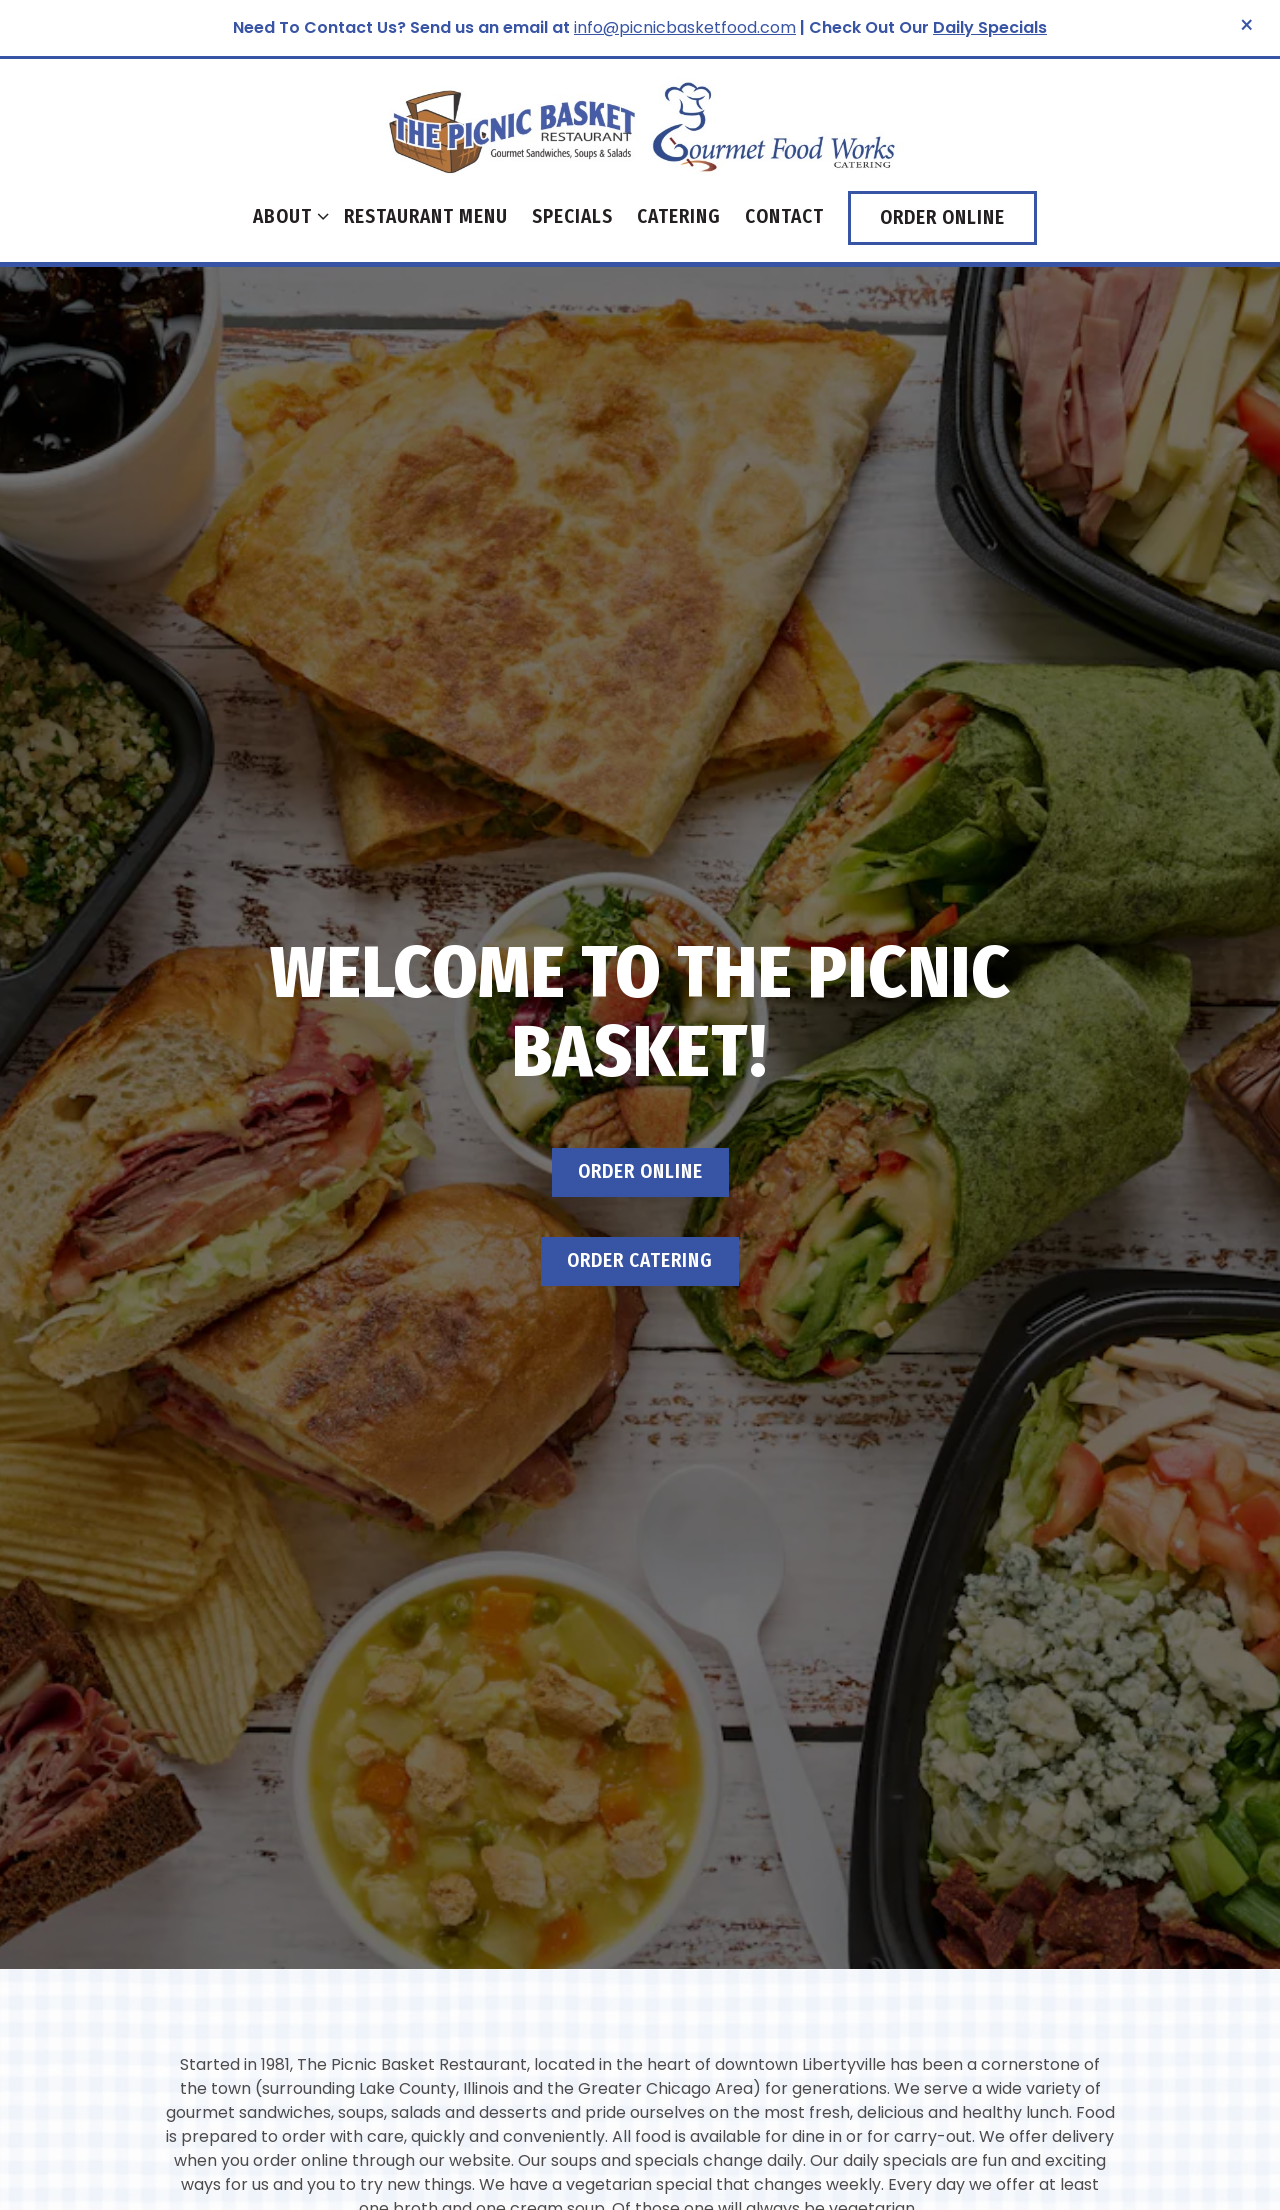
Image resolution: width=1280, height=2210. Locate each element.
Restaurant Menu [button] (426, 216)
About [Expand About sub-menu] (287, 215)
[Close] (1246, 26)
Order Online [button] (942, 217)
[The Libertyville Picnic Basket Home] (640, 125)
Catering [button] (679, 216)
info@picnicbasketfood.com (685, 27)
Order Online (640, 1081)
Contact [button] (784, 216)
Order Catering (640, 1170)
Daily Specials (990, 27)
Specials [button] (572, 216)
